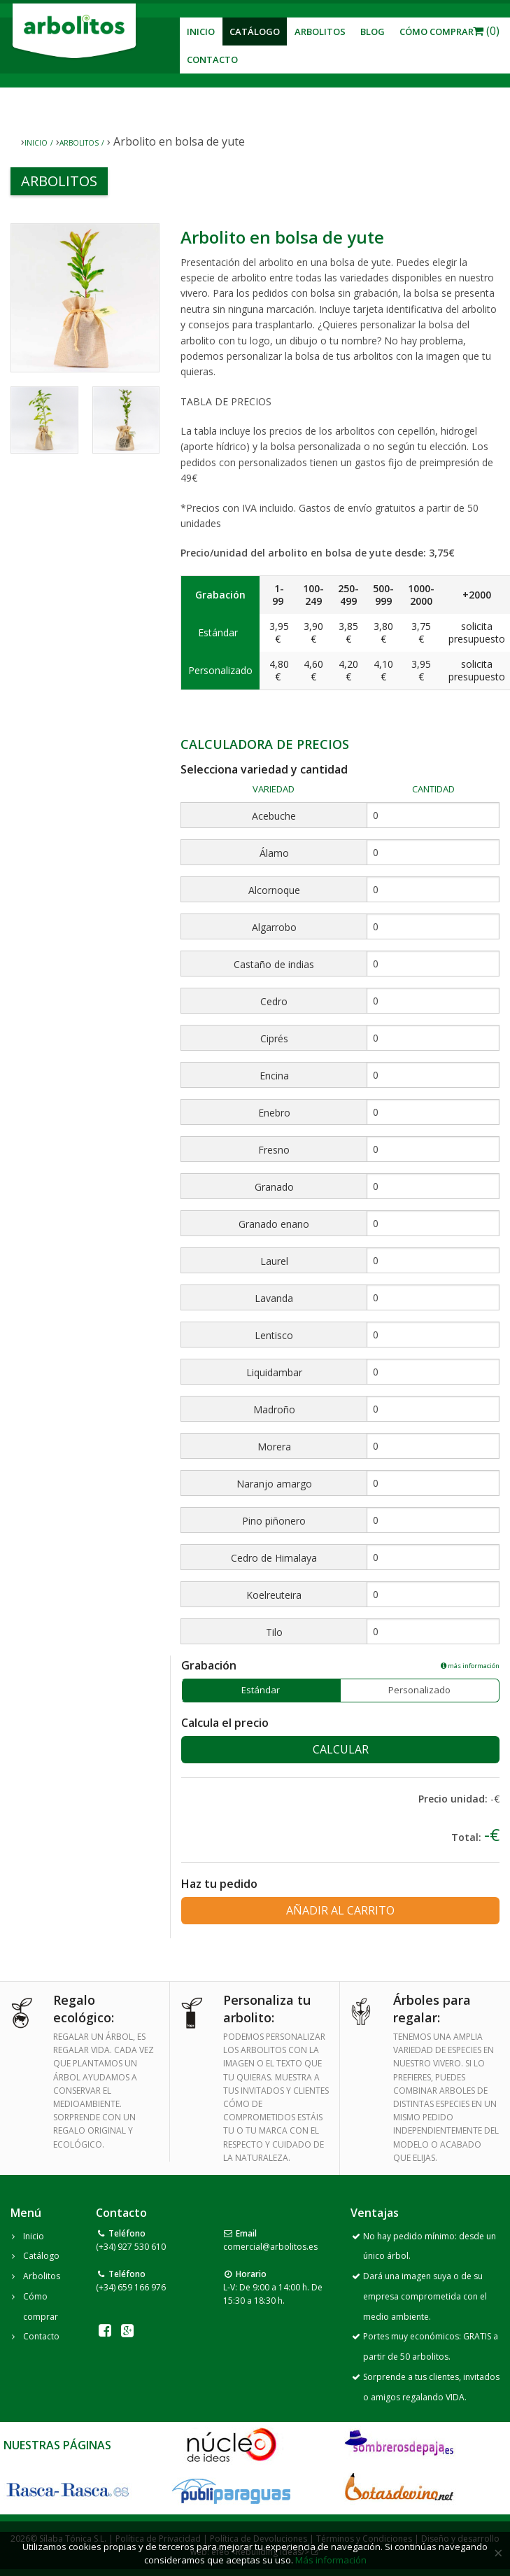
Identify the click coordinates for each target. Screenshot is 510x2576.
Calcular (341, 1749)
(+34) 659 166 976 (131, 2287)
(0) (486, 30)
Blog (372, 31)
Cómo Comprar (436, 31)
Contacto (212, 59)
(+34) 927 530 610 (131, 2247)
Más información (331, 2560)
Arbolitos (320, 31)
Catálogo (254, 31)
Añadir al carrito (340, 1910)
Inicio (201, 31)
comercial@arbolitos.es (270, 2247)
